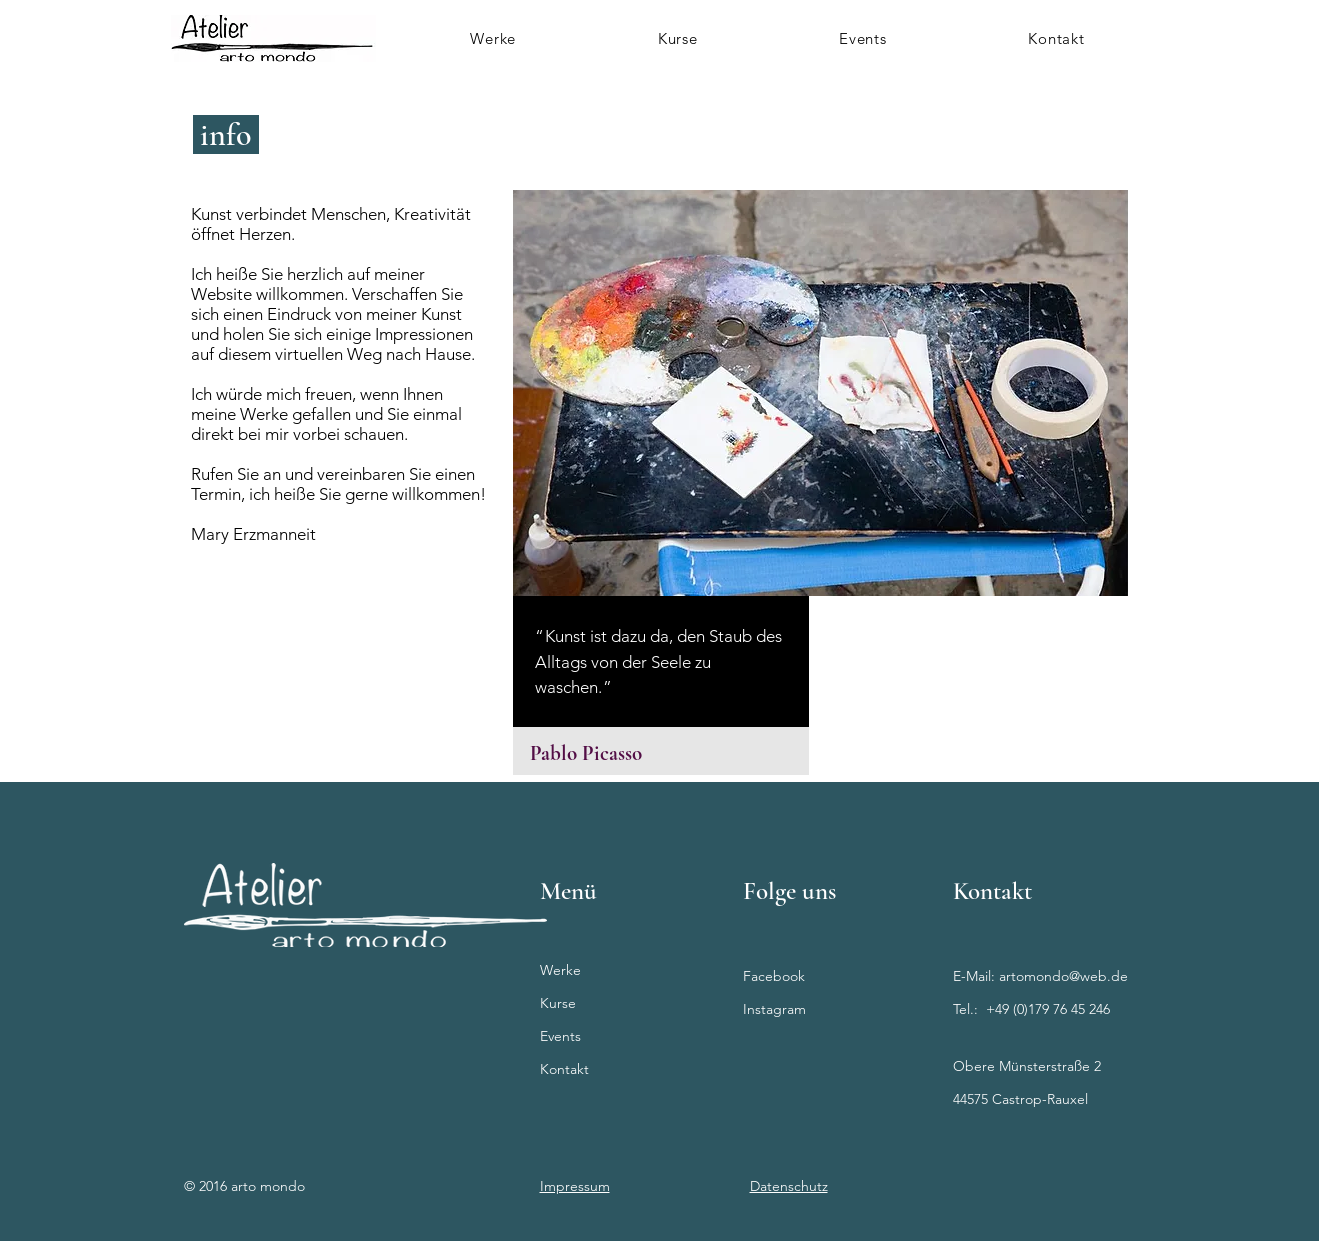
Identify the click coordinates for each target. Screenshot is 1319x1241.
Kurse (558, 1003)
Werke (560, 970)
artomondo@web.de (1063, 976)
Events (560, 1036)
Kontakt (564, 1069)
